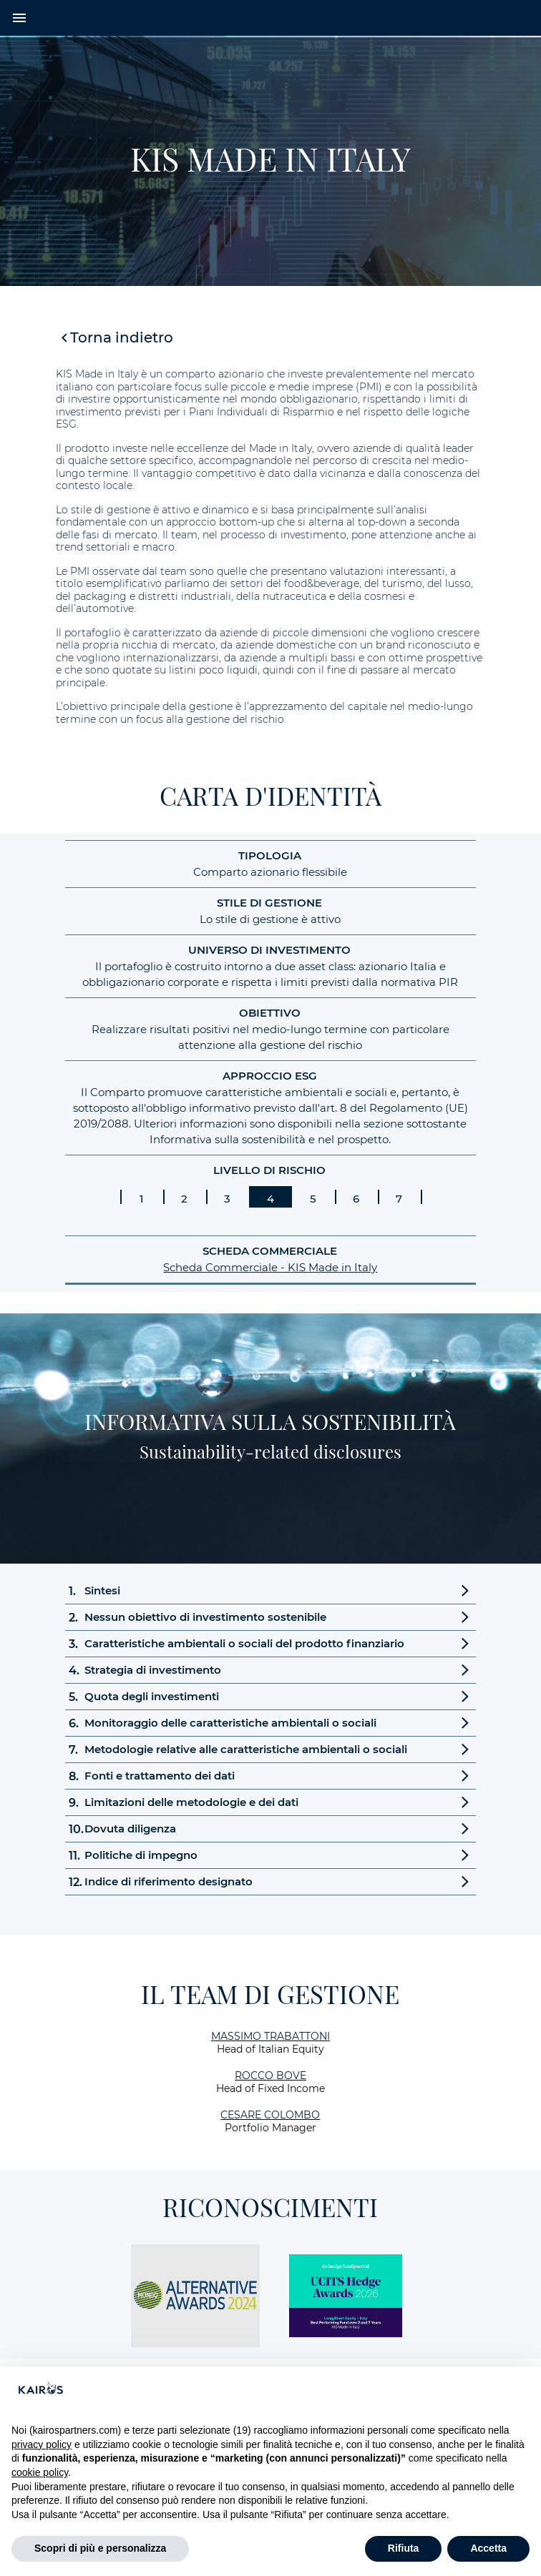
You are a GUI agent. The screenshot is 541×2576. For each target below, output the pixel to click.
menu (19, 17)
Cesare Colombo (270, 2114)
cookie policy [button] (39, 2472)
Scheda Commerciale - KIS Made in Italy (270, 1267)
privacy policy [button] (41, 2444)
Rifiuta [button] (403, 2548)
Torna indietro (121, 337)
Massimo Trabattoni (270, 2036)
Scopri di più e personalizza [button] (100, 2548)
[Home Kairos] (270, 18)
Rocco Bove (270, 2075)
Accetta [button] (488, 2548)
